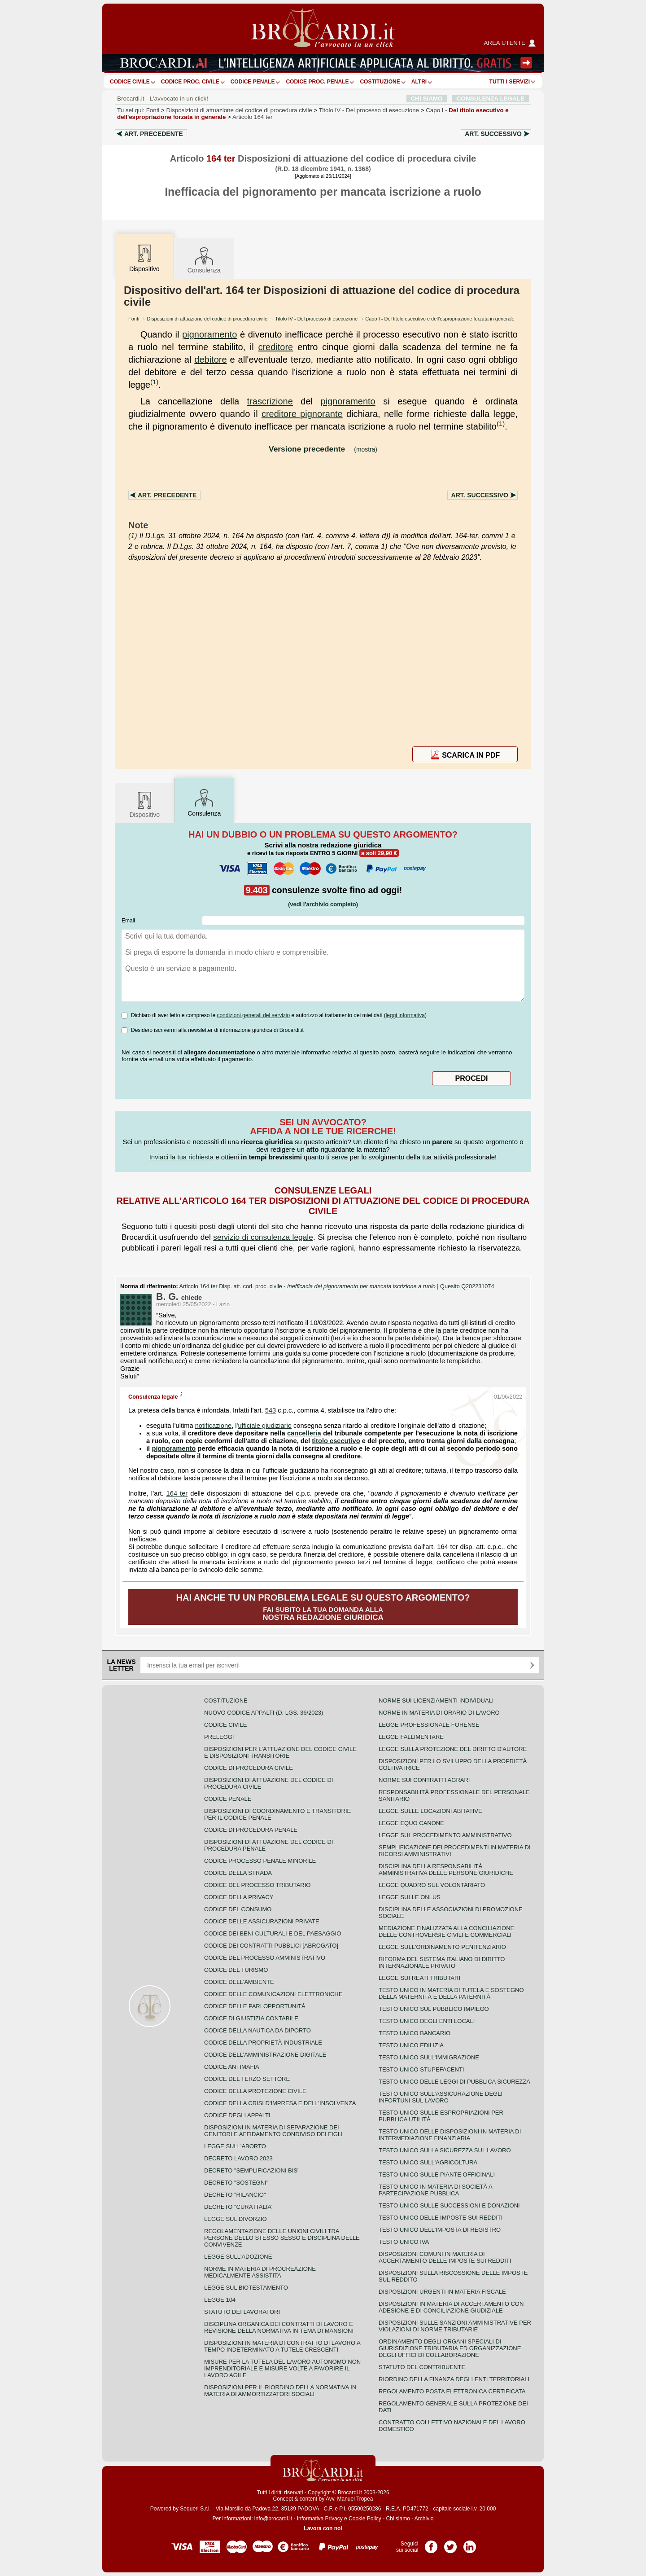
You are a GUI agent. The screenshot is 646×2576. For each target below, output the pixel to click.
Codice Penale (253, 82)
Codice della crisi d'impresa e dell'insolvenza (280, 2103)
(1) (154, 382)
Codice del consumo (237, 1909)
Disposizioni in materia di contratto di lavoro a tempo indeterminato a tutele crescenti (282, 2346)
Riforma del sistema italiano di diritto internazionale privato (442, 1962)
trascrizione (270, 401)
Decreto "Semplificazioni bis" (252, 2170)
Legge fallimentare (411, 1736)
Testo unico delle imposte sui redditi (440, 2217)
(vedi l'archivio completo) (323, 904)
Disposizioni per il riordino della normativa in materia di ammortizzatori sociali (280, 2390)
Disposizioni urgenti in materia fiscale (442, 2291)
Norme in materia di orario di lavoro (439, 1712)
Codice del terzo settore (247, 2079)
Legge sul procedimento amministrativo (445, 1835)
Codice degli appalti (237, 2115)
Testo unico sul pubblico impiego (434, 2009)
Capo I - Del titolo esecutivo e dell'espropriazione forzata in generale (439, 318)
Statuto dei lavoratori (242, 2311)
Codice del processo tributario (257, 1885)
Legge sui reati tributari (419, 1978)
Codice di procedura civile (248, 1767)
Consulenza (204, 260)
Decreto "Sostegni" (236, 2182)
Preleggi (219, 1736)
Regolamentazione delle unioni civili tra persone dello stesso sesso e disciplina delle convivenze (282, 2238)
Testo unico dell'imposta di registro (440, 2229)
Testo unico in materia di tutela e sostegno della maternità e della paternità (451, 1993)
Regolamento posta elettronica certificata (452, 2391)
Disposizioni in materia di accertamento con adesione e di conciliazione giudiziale (451, 2307)
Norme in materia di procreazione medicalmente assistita (260, 2272)
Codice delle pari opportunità (255, 2006)
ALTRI (419, 82)
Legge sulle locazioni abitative (430, 1811)
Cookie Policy (365, 2518)
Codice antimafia (231, 2066)
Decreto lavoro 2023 (238, 2158)
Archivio (424, 2518)
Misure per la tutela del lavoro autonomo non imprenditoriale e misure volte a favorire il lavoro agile (282, 2368)
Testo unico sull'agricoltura (428, 2162)
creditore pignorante (302, 414)
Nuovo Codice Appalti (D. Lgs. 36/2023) (263, 1712)
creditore (275, 347)
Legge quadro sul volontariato (432, 1885)
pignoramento (209, 334)
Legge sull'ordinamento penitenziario (442, 1947)
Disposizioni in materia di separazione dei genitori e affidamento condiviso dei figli (273, 2130)
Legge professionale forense (429, 1724)
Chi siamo (398, 2518)
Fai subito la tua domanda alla (323, 1607)
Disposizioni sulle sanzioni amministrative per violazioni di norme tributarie (455, 2326)
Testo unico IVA (404, 2241)
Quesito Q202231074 (467, 1286)
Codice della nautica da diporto (257, 2030)
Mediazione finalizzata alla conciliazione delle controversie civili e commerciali (446, 1931)
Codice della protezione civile (255, 2091)
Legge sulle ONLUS (410, 1897)
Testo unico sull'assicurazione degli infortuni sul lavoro (440, 2097)
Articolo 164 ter (252, 117)
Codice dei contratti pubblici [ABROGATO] (271, 1945)
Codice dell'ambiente (239, 1982)
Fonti (153, 110)
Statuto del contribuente (422, 2367)
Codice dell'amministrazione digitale (265, 2054)
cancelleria (304, 1433)
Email (128, 920)
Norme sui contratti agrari (424, 1780)
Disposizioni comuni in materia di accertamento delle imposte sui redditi (445, 2257)
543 (270, 1410)
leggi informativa (405, 1015)
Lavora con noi (323, 2528)
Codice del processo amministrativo (264, 1957)
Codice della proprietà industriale (263, 2042)
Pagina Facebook (431, 2544)
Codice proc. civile (190, 82)
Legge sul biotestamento (246, 2287)
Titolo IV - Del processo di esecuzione (316, 318)
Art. (153, 133)
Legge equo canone (411, 1823)
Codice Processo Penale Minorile (260, 1860)
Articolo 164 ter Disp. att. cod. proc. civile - (308, 1286)
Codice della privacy (238, 1897)
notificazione (213, 1425)
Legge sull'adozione (238, 2256)
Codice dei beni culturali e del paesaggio (272, 1933)
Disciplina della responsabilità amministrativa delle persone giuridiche (446, 1869)
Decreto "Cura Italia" (239, 2206)
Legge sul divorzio (235, 2219)
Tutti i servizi (509, 82)
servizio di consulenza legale (263, 1237)
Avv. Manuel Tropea (349, 2499)
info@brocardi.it (273, 2518)
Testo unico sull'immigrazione (429, 2057)
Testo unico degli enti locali (427, 2021)
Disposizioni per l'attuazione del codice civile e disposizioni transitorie (280, 1752)
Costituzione (380, 82)
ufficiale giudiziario (265, 1425)
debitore (210, 359)
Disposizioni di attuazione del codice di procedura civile (239, 110)
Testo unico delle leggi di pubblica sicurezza (454, 2081)
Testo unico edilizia (411, 2045)
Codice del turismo (236, 1969)
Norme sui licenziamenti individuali (436, 1700)
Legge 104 (220, 2299)
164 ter (177, 1493)
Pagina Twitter (450, 2544)
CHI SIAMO (427, 98)
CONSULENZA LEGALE (490, 98)
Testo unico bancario (414, 2033)
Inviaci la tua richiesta (181, 1157)
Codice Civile (130, 82)
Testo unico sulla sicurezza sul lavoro (445, 2150)
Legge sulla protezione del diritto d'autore (453, 1749)
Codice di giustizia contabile (251, 2018)
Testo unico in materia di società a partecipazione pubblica (435, 2190)
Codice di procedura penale (250, 1829)
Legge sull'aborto (235, 2146)
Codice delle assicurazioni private (261, 1921)
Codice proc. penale (317, 82)
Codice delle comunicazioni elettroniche (273, 1994)
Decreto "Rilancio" (235, 2194)
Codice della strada (238, 1872)
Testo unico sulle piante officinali (437, 2174)
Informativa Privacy (320, 2518)
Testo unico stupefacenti (421, 2069)
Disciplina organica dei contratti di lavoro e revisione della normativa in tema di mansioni (279, 2327)
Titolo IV (369, 110)
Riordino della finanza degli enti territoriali (454, 2379)
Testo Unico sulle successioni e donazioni (449, 2205)
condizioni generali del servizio (253, 1015)
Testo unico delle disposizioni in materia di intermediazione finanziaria (450, 2135)
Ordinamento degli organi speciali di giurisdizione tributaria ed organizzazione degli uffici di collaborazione (450, 2348)
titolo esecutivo (336, 1440)
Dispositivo (144, 804)
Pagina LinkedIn (469, 2544)
